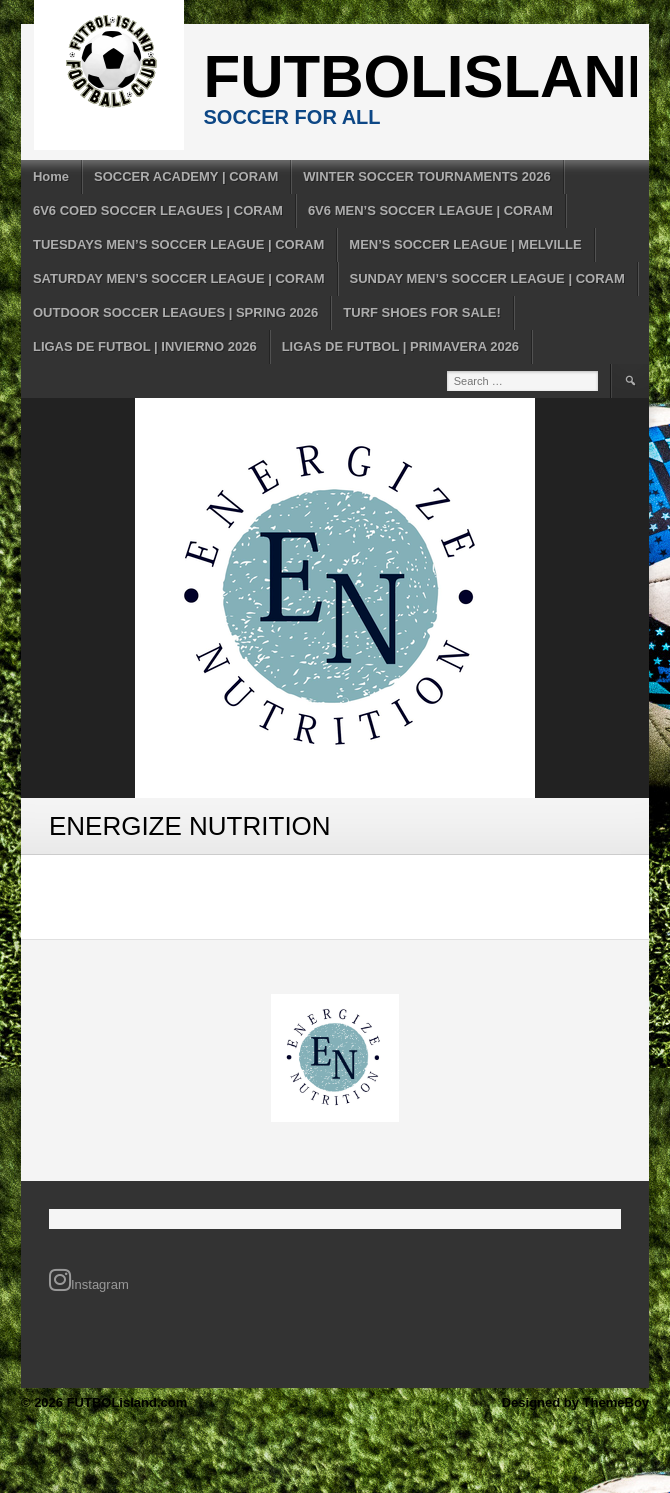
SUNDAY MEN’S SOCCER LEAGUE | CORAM (487, 278)
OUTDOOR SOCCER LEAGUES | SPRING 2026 (175, 312)
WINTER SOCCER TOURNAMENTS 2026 (427, 176)
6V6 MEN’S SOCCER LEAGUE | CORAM (430, 210)
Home (51, 176)
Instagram (89, 1280)
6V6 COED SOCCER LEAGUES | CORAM (158, 210)
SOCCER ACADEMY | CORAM (186, 176)
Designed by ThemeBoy (575, 1402)
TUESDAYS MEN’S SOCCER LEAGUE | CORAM (178, 244)
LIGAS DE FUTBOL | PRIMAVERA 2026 (400, 346)
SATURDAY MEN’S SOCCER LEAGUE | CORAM (179, 278)
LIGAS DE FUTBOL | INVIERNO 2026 (145, 346)
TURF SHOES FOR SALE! (421, 312)
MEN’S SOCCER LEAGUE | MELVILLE (465, 244)
